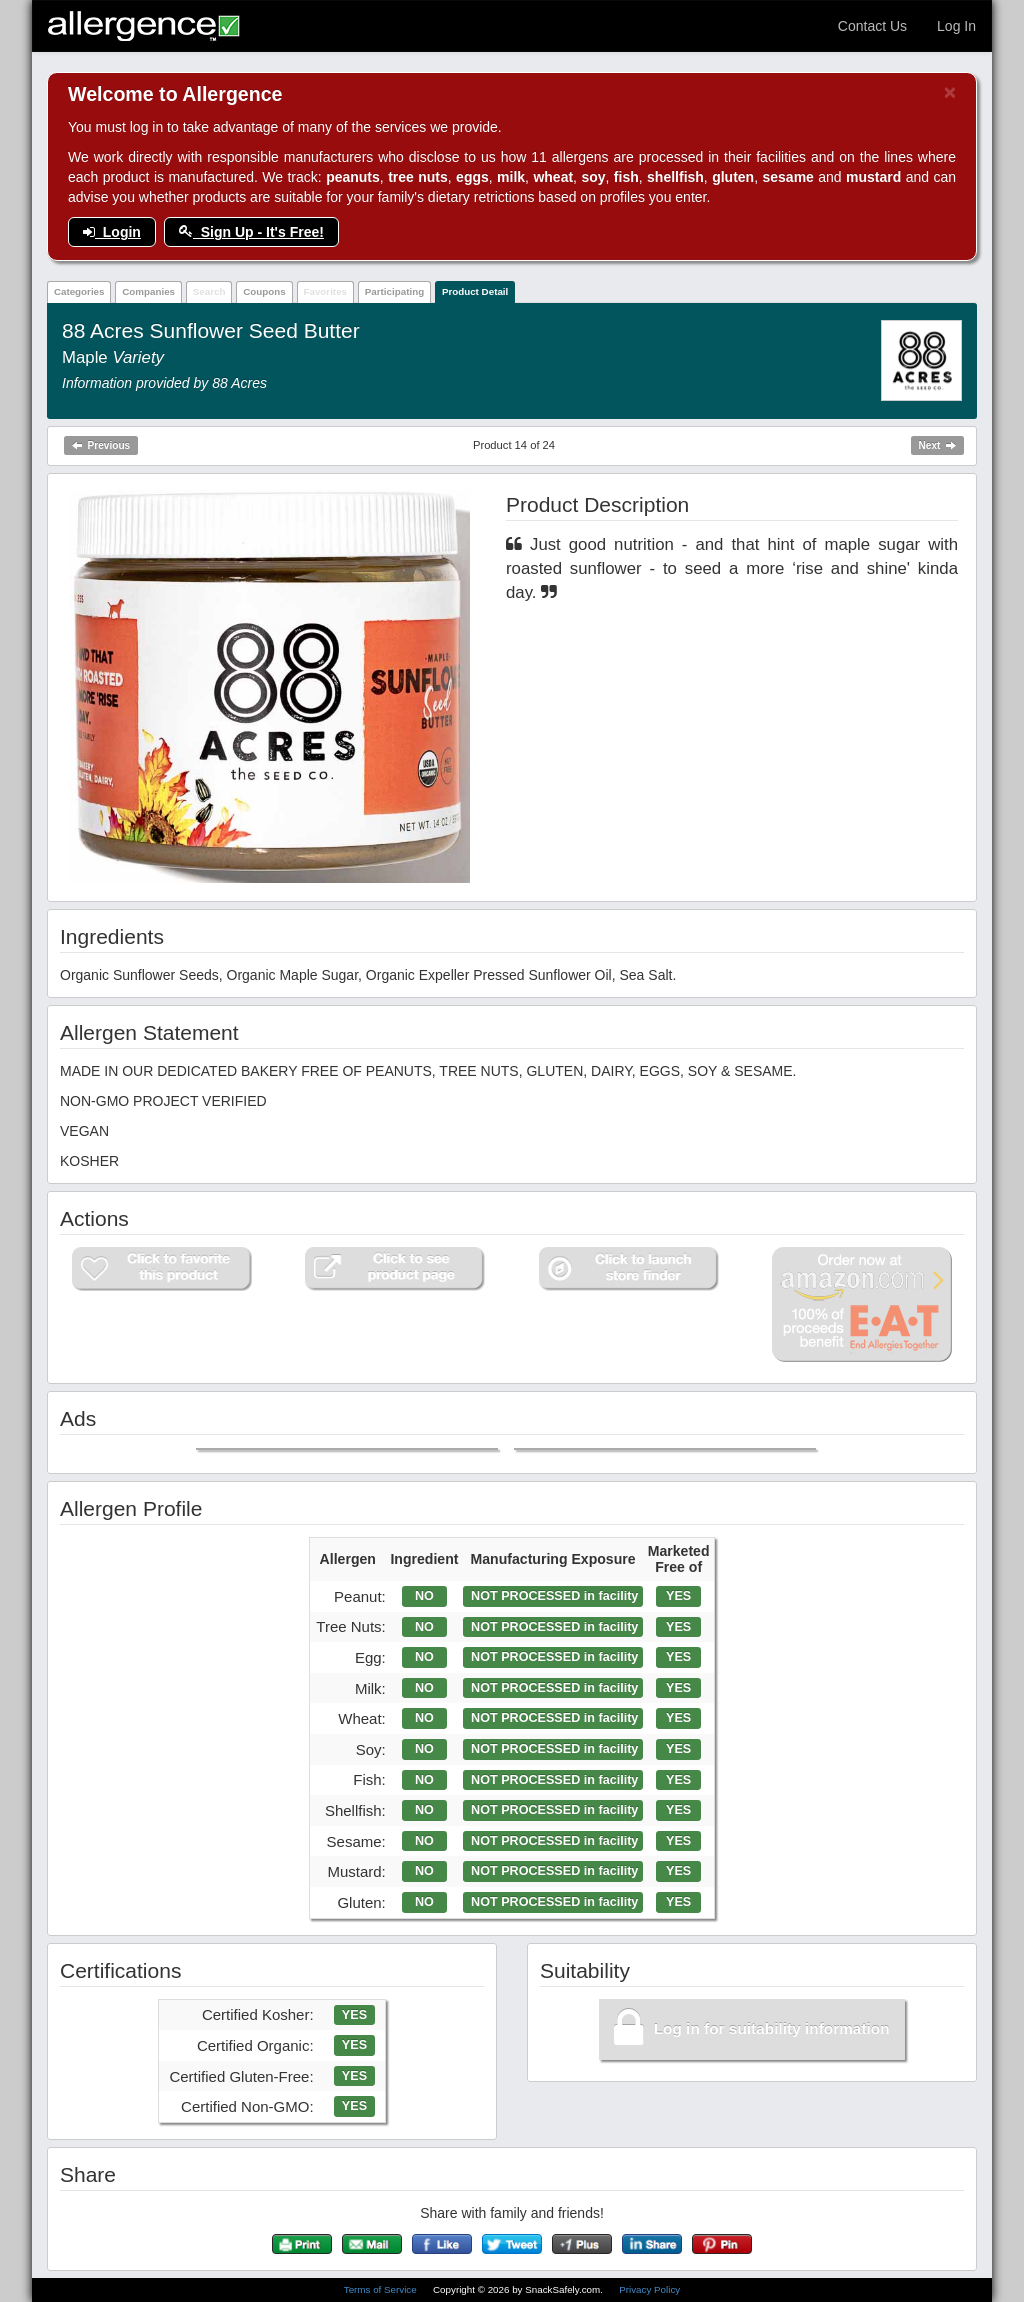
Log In (956, 26)
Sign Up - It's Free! (251, 232)
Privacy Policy (649, 2289)
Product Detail (475, 291)
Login (112, 232)
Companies (148, 291)
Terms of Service (382, 2289)
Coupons (264, 291)
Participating (394, 291)
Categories (79, 291)
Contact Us (872, 26)
